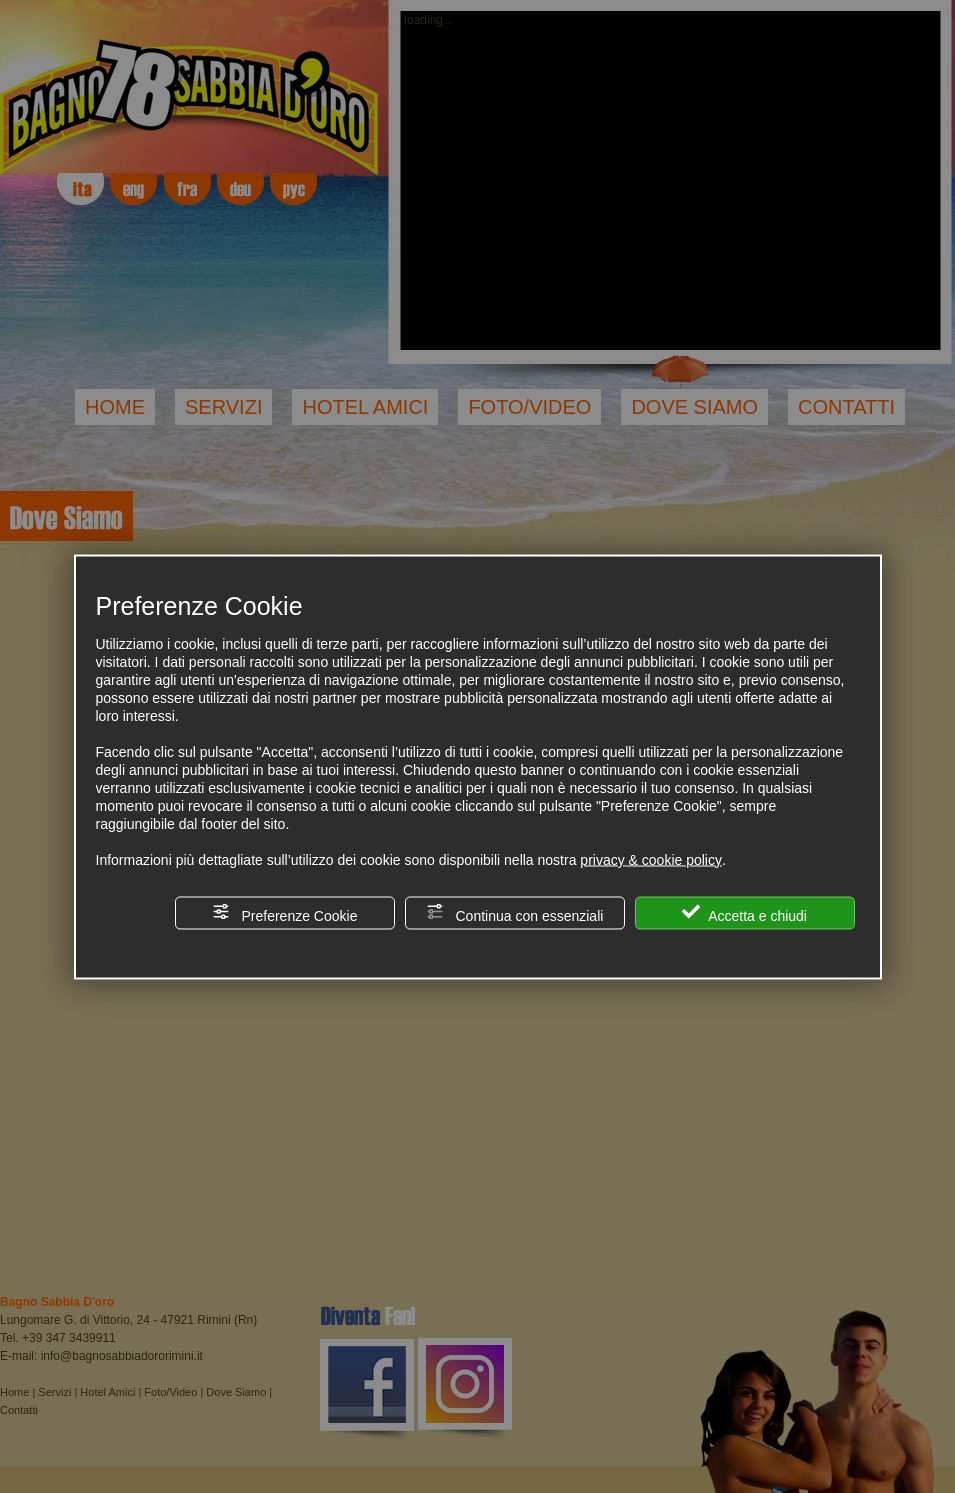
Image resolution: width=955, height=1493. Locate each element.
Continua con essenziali (515, 912)
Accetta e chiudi (744, 912)
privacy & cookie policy (651, 859)
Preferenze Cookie (285, 912)
